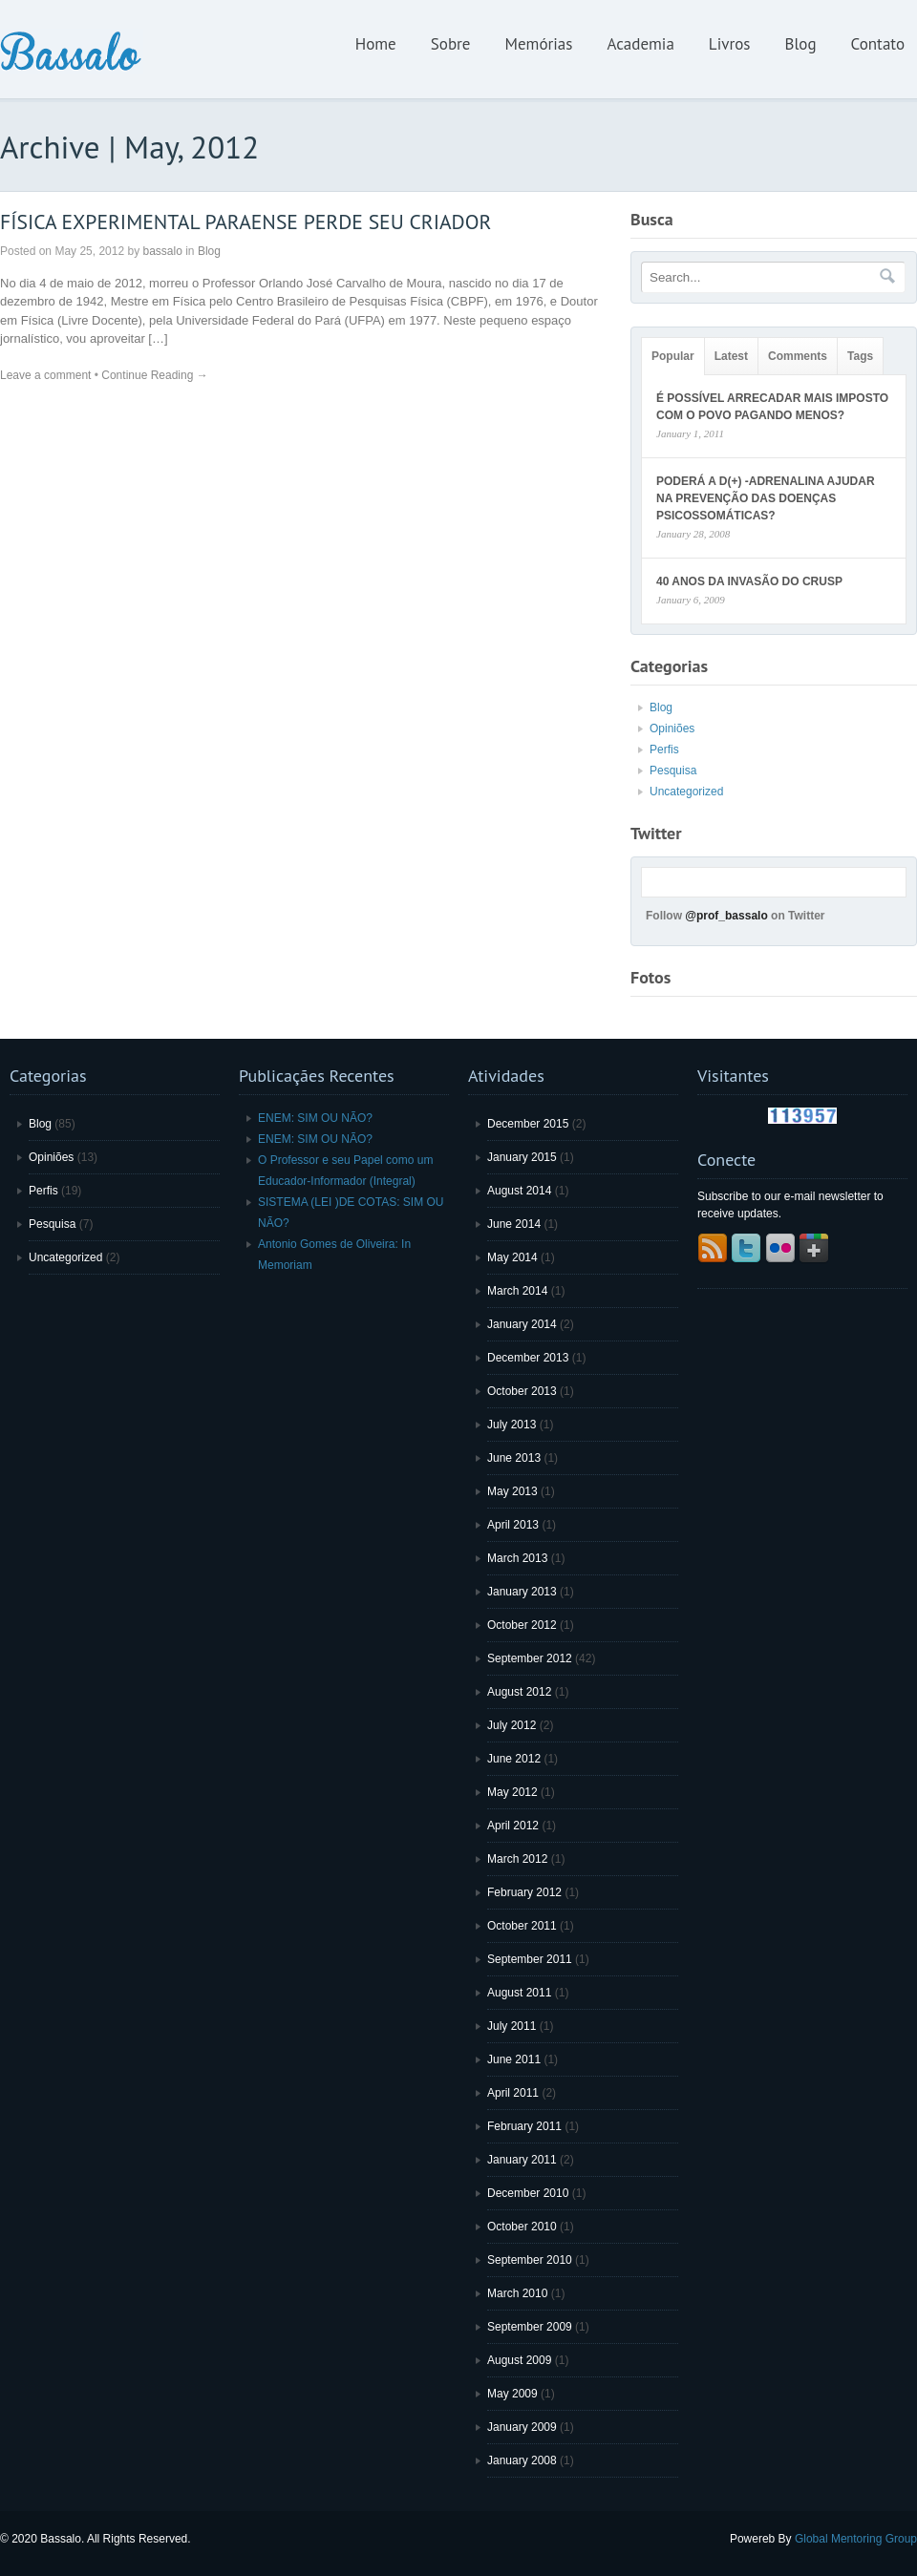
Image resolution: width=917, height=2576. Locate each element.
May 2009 (512, 2393)
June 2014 (514, 1224)
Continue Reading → (154, 375)
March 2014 (517, 1291)
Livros (730, 43)
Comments (797, 356)
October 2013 (522, 1391)
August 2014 (519, 1190)
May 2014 (512, 1257)
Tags (860, 356)
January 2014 (522, 1324)
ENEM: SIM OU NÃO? (315, 1118)
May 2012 (512, 1792)
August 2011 (519, 1992)
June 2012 (514, 1758)
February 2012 (524, 1892)
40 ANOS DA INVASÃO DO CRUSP (749, 581)
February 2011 (524, 2126)
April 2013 (513, 1524)
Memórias (539, 43)
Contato (878, 43)
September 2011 (529, 1959)
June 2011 (514, 2059)
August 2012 (519, 1692)
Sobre (451, 43)
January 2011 (522, 2159)
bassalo (161, 251)
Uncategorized (686, 791)
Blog (800, 43)
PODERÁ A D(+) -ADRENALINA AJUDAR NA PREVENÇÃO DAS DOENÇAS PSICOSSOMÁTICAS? (765, 498)
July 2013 (511, 1424)
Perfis (664, 749)
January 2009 (522, 2427)
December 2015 (527, 1123)
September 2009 (529, 2326)
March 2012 (517, 1859)
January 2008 (522, 2460)
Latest (731, 356)
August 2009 (519, 2360)
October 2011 (522, 1925)
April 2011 (513, 2093)
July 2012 (511, 1725)
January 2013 (522, 1591)
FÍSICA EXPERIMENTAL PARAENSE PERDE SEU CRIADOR (245, 221)
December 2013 (527, 1357)
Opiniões (672, 728)
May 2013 (512, 1491)
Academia (640, 43)
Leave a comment (45, 375)
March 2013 (517, 1558)
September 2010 (529, 2260)
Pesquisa (673, 770)
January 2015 (522, 1157)
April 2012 (513, 1825)
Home (375, 43)
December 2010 (527, 2193)
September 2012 (529, 1658)
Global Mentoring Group (856, 2538)
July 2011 (511, 2026)
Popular (672, 356)
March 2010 (517, 2293)
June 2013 (514, 1458)
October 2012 (522, 1625)
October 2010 (522, 2226)
